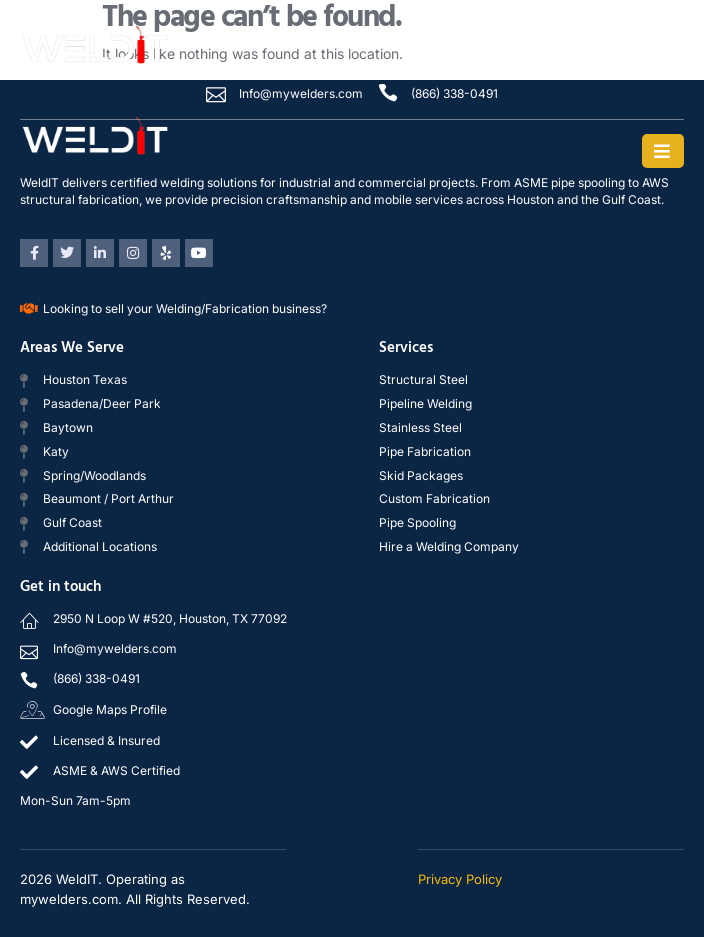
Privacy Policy (460, 879)
